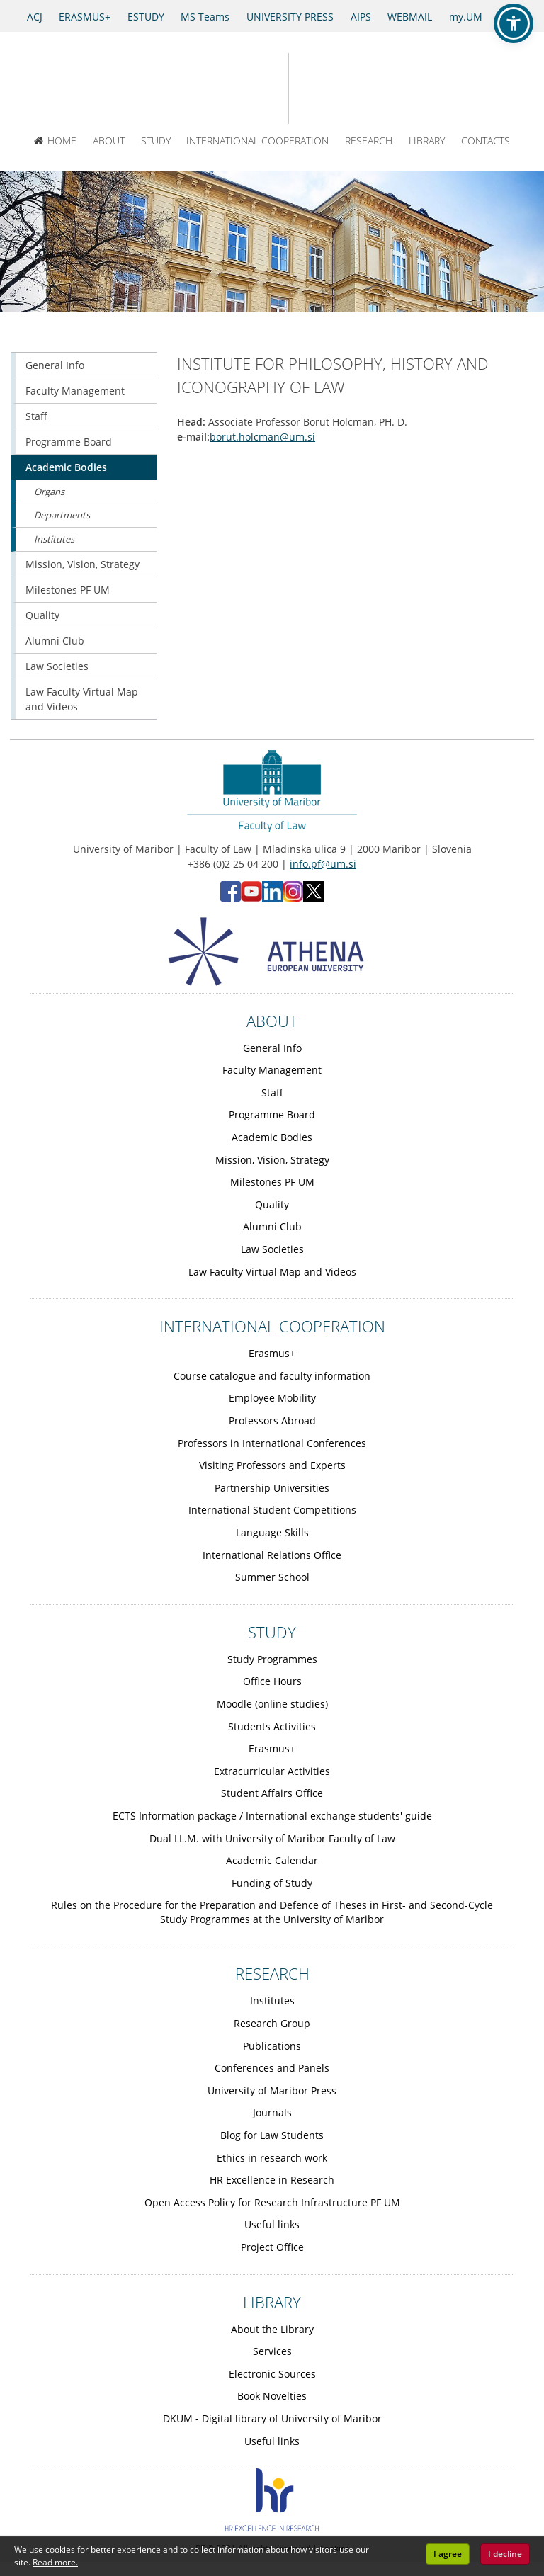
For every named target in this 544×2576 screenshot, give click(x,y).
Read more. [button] (55, 2562)
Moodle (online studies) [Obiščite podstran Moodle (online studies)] (272, 1703)
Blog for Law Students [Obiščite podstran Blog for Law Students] (272, 2135)
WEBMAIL (409, 16)
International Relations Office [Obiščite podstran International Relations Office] (272, 1555)
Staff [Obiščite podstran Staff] (36, 416)
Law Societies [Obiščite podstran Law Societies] (57, 666)
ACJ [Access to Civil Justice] (34, 16)
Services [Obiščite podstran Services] (272, 2351)
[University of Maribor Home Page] (223, 88)
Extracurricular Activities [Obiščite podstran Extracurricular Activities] (272, 1771)
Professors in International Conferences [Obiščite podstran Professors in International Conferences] (272, 1443)
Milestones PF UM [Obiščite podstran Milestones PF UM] (68, 589)
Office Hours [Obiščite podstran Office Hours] (272, 1681)
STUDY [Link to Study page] (272, 1631)
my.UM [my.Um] (465, 16)
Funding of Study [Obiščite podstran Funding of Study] (272, 1883)
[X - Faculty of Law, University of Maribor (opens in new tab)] (313, 897)
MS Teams (205, 16)
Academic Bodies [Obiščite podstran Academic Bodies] (66, 467)
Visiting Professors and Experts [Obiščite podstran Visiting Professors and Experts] (272, 1465)
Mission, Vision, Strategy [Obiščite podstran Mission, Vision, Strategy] (83, 564)
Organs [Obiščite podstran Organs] (49, 491)
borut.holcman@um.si (262, 436)
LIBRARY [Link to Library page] (272, 2302)
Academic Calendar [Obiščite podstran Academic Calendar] (272, 1860)
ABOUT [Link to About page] (272, 1020)
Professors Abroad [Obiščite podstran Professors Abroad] (272, 1420)
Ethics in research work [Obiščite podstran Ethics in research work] (272, 2157)
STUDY (156, 140)
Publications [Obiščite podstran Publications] (272, 2046)
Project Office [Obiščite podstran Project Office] (272, 2247)
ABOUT (109, 140)
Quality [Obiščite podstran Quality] (43, 615)
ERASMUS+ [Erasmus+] (84, 16)
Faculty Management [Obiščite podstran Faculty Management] (75, 390)
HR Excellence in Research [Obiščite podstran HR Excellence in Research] (272, 2179)
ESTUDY (146, 16)
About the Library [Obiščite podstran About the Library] (272, 2329)
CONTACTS (485, 140)
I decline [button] (505, 2554)
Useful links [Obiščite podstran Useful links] (272, 2224)
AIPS (361, 16)
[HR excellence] (271, 2527)
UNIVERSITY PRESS (290, 16)
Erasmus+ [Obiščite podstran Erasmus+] (272, 1353)
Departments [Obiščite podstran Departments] (62, 515)
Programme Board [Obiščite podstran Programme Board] (69, 441)
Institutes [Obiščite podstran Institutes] (54, 539)
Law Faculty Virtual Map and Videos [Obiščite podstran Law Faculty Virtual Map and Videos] (82, 699)
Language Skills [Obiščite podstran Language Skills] (272, 1532)
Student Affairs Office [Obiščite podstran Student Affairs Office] (272, 1793)
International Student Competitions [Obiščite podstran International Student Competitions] (272, 1509)
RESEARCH (368, 140)
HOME (55, 140)
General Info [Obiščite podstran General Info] (55, 365)
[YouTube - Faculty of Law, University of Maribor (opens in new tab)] (251, 897)
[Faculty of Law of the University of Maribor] (338, 88)
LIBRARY (427, 140)
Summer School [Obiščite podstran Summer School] (272, 1577)
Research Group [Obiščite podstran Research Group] (272, 2023)
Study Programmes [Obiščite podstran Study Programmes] (272, 1659)
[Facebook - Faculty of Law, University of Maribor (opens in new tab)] (230, 897)
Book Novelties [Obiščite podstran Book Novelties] (272, 2395)
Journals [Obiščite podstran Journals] (272, 2112)
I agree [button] (448, 2554)
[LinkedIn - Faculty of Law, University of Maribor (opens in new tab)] (272, 897)
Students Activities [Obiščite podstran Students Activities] (272, 1726)
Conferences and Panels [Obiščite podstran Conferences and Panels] (272, 2068)
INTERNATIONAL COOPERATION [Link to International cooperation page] (272, 1326)
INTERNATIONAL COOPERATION (257, 140)
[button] (513, 23)
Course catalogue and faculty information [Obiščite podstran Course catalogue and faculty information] (272, 1376)
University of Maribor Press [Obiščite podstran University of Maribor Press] (272, 2090)
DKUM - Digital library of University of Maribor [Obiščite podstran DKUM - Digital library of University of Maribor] (272, 2418)
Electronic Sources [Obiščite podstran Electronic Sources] (272, 2374)
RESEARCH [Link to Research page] (272, 1973)
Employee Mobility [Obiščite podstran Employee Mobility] (272, 1398)
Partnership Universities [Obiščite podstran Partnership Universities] (272, 1487)
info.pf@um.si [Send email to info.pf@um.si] (323, 863)
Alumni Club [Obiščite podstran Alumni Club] (55, 640)
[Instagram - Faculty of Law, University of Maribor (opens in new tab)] (293, 897)
